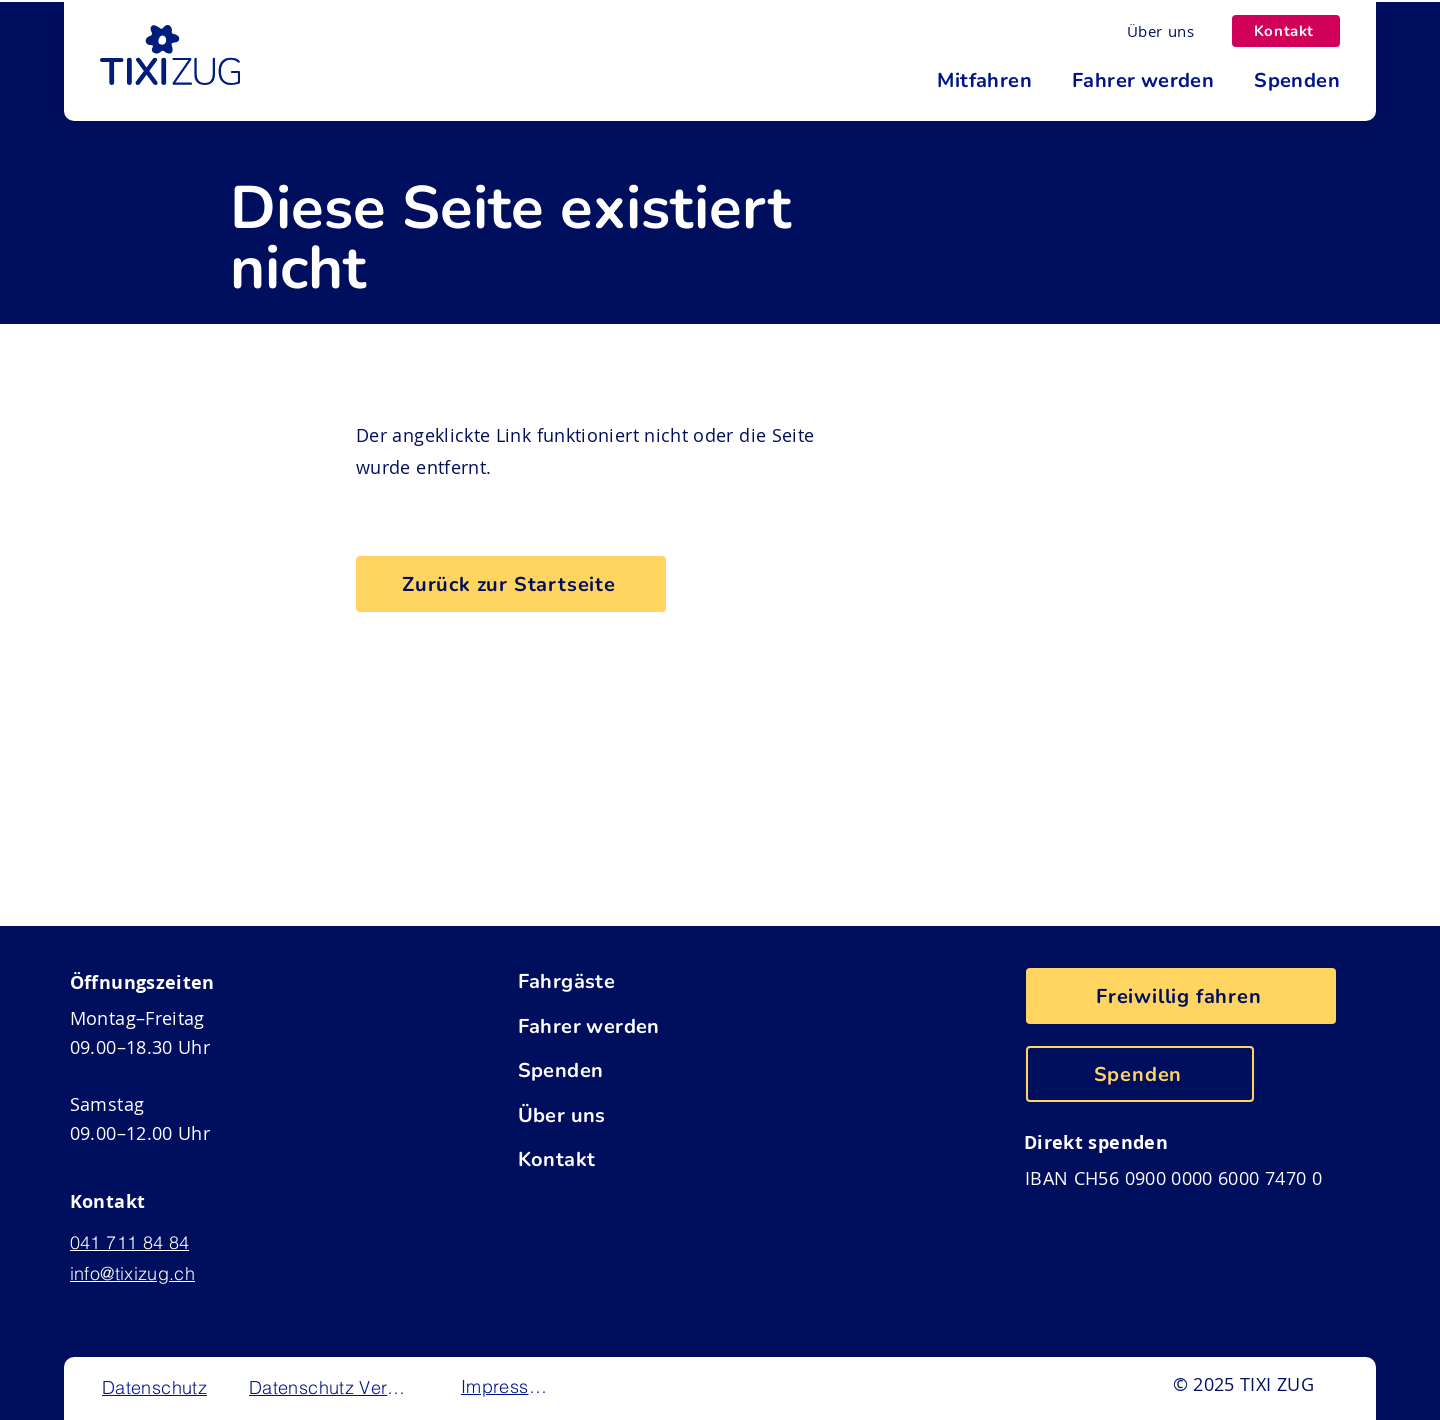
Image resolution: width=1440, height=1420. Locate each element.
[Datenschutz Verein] (330, 1387)
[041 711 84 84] (148, 1243)
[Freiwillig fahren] (1181, 996)
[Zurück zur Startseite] (511, 584)
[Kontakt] (1286, 31)
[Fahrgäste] (649, 981)
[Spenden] (649, 1070)
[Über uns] (1160, 31)
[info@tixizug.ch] (148, 1274)
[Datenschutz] (156, 1387)
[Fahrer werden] (649, 1026)
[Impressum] (507, 1386)
